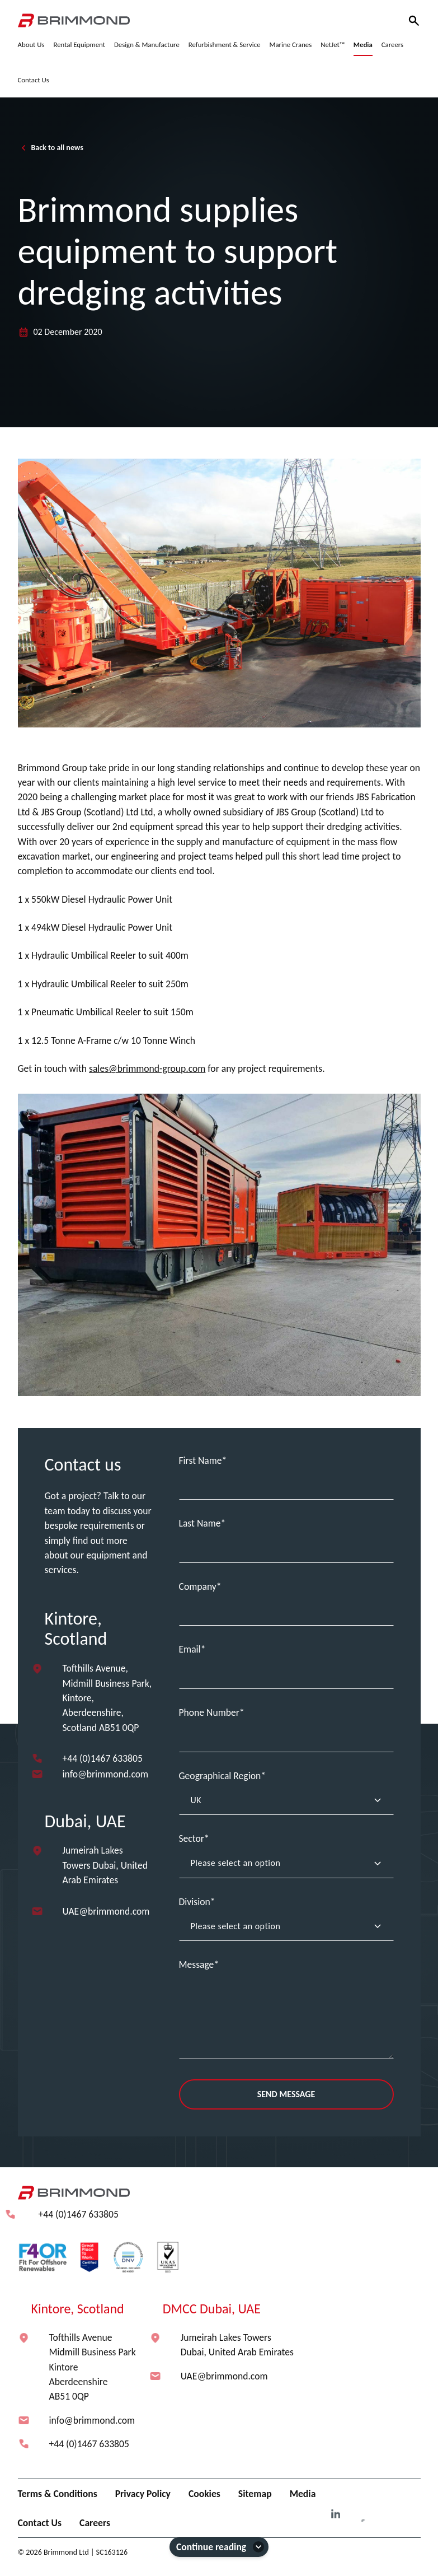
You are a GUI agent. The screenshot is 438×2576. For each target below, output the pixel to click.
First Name (200, 1460)
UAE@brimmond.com (106, 1911)
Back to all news (50, 147)
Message (196, 1964)
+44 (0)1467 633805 (103, 1758)
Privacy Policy (143, 2494)
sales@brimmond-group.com (147, 1068)
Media (303, 2494)
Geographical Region (220, 1775)
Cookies (204, 2494)
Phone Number (209, 1712)
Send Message (286, 2094)
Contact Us (40, 2523)
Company (197, 1586)
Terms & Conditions (57, 2494)
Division (194, 1901)
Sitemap (255, 2494)
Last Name (200, 1523)
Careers (94, 2523)
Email (190, 1649)
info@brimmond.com (106, 1774)
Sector (191, 1838)
